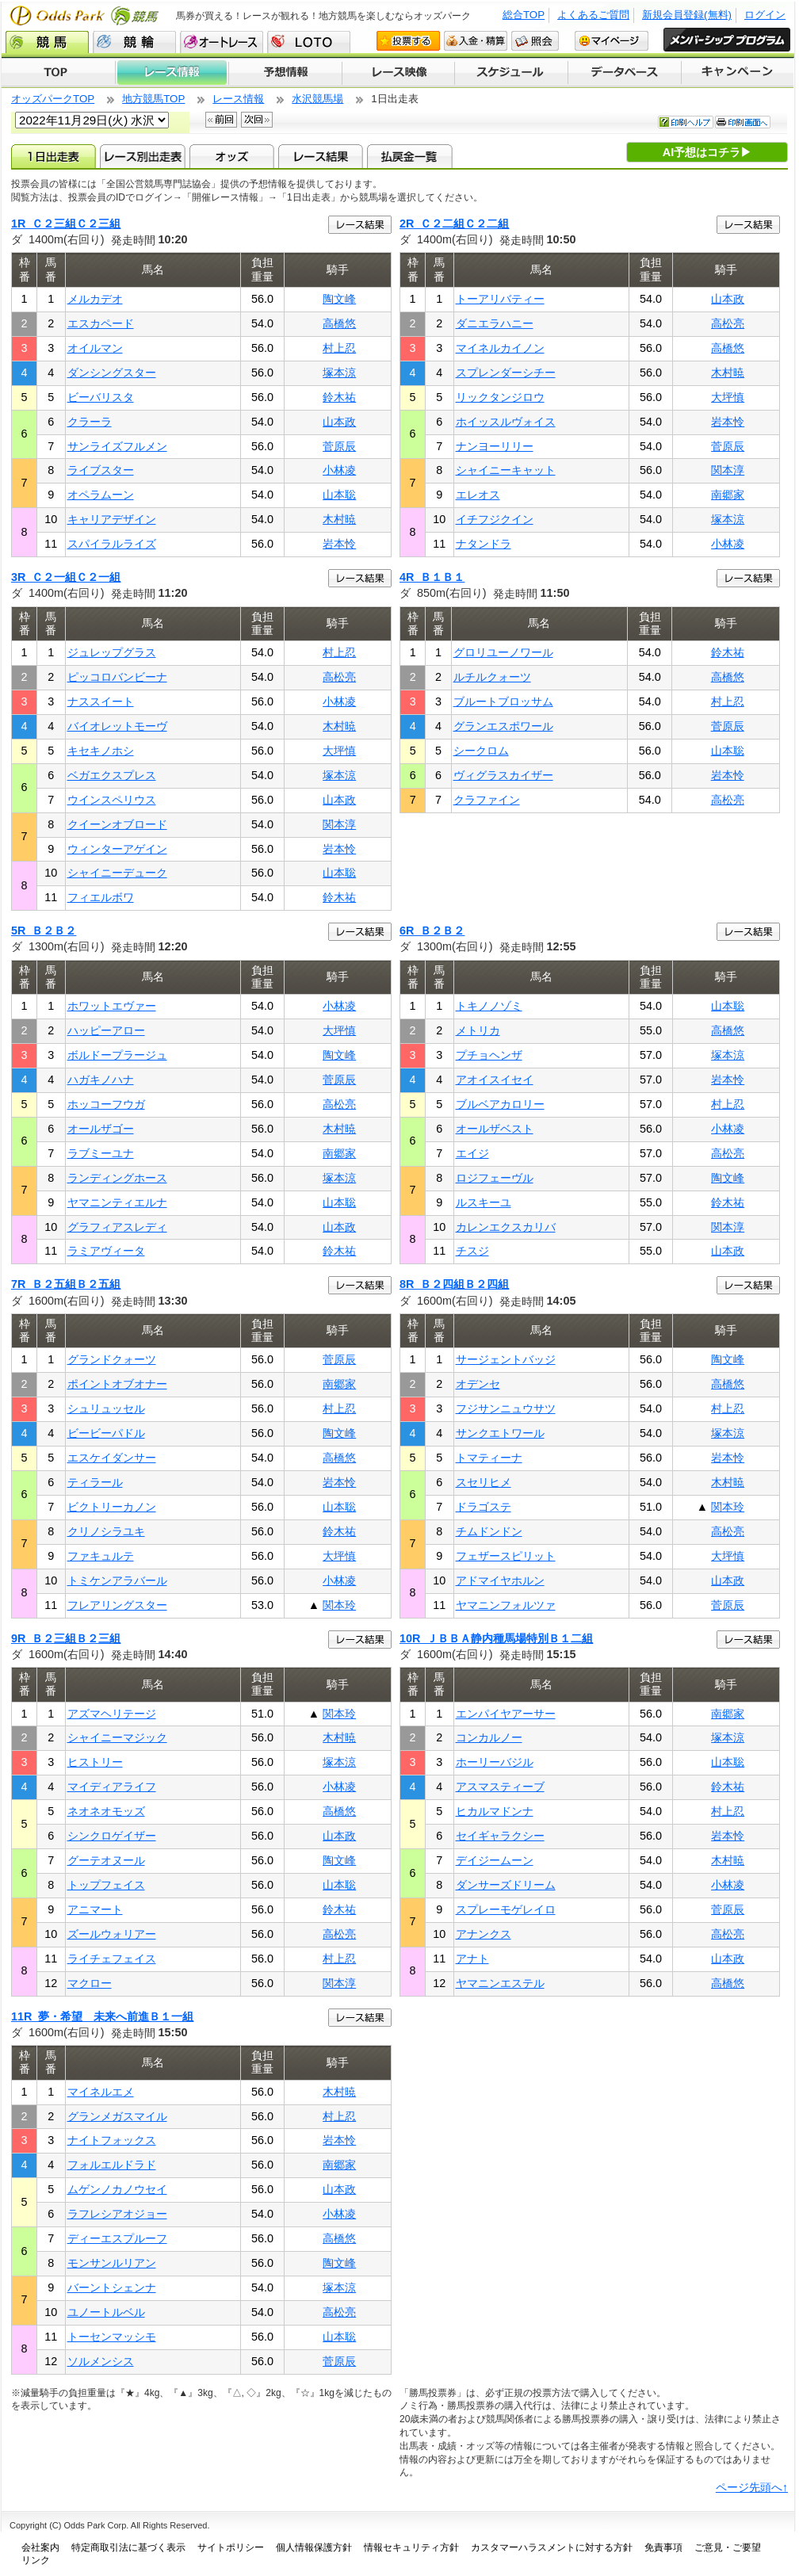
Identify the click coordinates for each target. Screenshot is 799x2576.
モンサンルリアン (111, 2263)
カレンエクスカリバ (506, 1227)
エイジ (472, 1153)
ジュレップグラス (111, 652)
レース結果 (320, 156)
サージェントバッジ (506, 1359)
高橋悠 (339, 323)
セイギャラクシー (500, 1835)
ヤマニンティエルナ (117, 1202)
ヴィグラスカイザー (503, 775)
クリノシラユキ (106, 1531)
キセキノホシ (100, 750)
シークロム (481, 750)
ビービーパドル (106, 1433)
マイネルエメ (100, 2091)
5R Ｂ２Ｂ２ (43, 930)
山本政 (339, 421)
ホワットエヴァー (111, 1005)
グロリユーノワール (503, 652)
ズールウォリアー (111, 1934)
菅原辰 (339, 446)
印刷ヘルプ (685, 122)
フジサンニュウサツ (506, 1408)
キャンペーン (738, 73)
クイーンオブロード (117, 824)
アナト (472, 1958)
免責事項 (663, 2547)
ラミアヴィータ (106, 1250)
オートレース (221, 42)
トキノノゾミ (489, 1005)
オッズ (231, 156)
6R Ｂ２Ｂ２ (432, 930)
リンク (35, 2560)
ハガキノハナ (100, 1079)
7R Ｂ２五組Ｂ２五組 (65, 1284)
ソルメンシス (100, 2361)
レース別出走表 (142, 156)
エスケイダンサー (111, 1457)
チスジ (472, 1250)
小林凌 (339, 470)
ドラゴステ (483, 1506)
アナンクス (483, 1934)
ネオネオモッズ (106, 1811)
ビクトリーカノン (111, 1506)
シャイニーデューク (117, 872)
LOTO (308, 42)
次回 (257, 120)
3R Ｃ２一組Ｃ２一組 (65, 577)
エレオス (478, 494)
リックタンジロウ (500, 397)
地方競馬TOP (153, 99)
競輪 (134, 42)
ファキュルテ (100, 1556)
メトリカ (478, 1030)
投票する (408, 41)
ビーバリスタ (100, 397)
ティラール (95, 1482)
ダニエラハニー (494, 323)
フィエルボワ (100, 897)
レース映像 (398, 73)
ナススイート (100, 701)
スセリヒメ (483, 1482)
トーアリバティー (500, 298)
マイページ (611, 41)
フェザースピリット (506, 1556)
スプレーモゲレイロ (506, 1909)
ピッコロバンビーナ (117, 677)
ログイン (765, 15)
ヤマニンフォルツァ (506, 1605)
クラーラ (89, 421)
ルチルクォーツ (492, 677)
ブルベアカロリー (500, 1104)
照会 (535, 41)
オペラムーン (100, 494)
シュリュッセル (106, 1408)
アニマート (95, 1909)
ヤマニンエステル (500, 1983)
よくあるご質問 (593, 15)
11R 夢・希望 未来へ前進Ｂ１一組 (102, 2016)
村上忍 (339, 348)
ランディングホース (117, 1177)
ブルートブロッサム (503, 701)
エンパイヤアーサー (506, 1713)
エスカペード (100, 323)
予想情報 (285, 73)
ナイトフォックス (111, 2140)
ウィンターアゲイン (117, 849)
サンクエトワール (500, 1433)
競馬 (47, 42)
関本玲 (339, 1605)
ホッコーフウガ (106, 1104)
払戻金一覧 (409, 156)
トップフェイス (106, 1884)
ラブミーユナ (100, 1153)
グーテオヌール (106, 1860)
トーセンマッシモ (111, 2336)
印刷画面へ (742, 122)
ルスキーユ (483, 1202)
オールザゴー (100, 1128)
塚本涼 (339, 372)
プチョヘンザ (489, 1055)
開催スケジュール (511, 73)
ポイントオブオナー (117, 1384)
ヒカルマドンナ (494, 1811)
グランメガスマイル (117, 2116)
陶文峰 (339, 298)
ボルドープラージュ (117, 1055)
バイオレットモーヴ (117, 726)
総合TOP (524, 15)
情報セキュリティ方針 (411, 2547)
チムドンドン (489, 1531)
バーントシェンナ (111, 2287)
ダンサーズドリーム (506, 1884)
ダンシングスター (111, 372)
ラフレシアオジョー (117, 2213)
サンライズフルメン (117, 446)
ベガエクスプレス (111, 775)
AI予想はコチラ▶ (707, 152)
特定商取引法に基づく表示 (128, 2547)
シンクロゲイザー (111, 1835)
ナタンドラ (483, 543)
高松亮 (727, 323)
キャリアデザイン (111, 519)
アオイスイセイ (494, 1079)
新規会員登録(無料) (687, 15)
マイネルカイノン (500, 348)
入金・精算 (475, 41)
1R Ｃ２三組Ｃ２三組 (65, 223)
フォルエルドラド (111, 2164)
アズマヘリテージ (111, 1713)
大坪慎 (727, 397)
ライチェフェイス (111, 1958)
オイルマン (95, 348)
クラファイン (486, 799)
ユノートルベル (106, 2312)
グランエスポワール (503, 726)
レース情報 (171, 73)
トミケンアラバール (117, 1580)
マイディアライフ (111, 1786)
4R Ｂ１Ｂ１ (432, 577)
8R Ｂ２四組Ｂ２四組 (454, 1284)
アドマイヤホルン (500, 1580)
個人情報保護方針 (314, 2547)
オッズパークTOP (52, 99)
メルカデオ (95, 298)
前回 (221, 120)
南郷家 (727, 494)
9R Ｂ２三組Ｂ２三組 (65, 1638)
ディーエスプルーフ (117, 2238)
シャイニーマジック (117, 1737)
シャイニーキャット (506, 470)
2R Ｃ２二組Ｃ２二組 (454, 223)
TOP (58, 73)
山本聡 (339, 494)
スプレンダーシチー (506, 372)
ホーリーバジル (494, 1762)
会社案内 (40, 2547)
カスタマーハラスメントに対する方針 (552, 2547)
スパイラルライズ (111, 543)
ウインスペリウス (111, 799)
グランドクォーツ (111, 1359)
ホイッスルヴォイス (506, 421)
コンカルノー (489, 1737)
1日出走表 (53, 156)
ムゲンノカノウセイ (117, 2189)
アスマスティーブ (500, 1786)
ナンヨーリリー (494, 446)
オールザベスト (494, 1128)
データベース (625, 73)
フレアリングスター (117, 1605)
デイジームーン (494, 1860)
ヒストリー (95, 1762)
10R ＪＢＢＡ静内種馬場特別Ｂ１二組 (496, 1638)
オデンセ (478, 1384)
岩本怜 (339, 543)
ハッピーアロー (106, 1030)
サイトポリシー (230, 2547)
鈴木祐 (339, 397)
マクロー (89, 1983)
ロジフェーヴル (494, 1177)
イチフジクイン (494, 519)
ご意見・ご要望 (727, 2547)
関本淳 (727, 470)
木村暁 (339, 519)
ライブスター (100, 470)
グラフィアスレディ (117, 1227)
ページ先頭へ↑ (752, 2487)
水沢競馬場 (317, 99)
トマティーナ (489, 1457)
